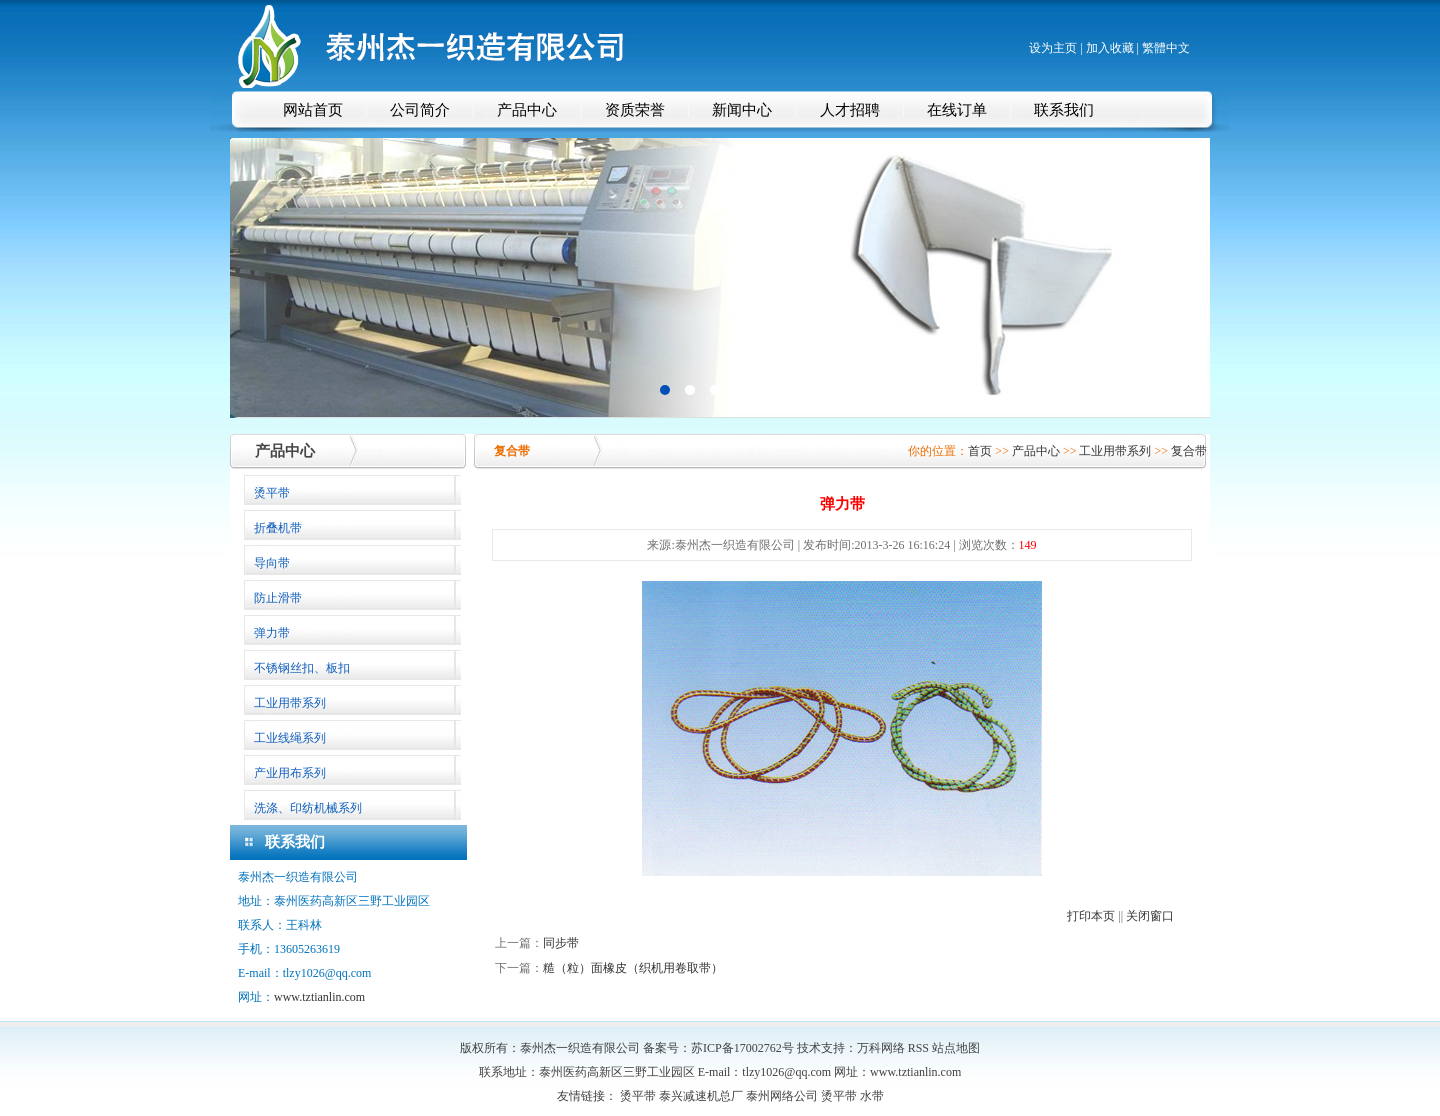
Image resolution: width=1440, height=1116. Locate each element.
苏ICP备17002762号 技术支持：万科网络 (799, 1048)
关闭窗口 (1150, 916)
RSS (918, 1048)
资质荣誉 (635, 110)
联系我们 (1064, 110)
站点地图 (956, 1048)
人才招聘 (850, 110)
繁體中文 (1166, 48)
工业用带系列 (1115, 451)
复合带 (1189, 451)
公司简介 (420, 110)
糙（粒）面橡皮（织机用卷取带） (633, 968)
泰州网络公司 (782, 1096)
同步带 (561, 943)
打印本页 (1091, 916)
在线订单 (957, 110)
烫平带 (638, 1096)
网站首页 (313, 110)
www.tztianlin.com (319, 997)
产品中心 (527, 110)
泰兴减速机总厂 (701, 1096)
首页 (980, 451)
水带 (872, 1096)
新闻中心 (742, 110)
